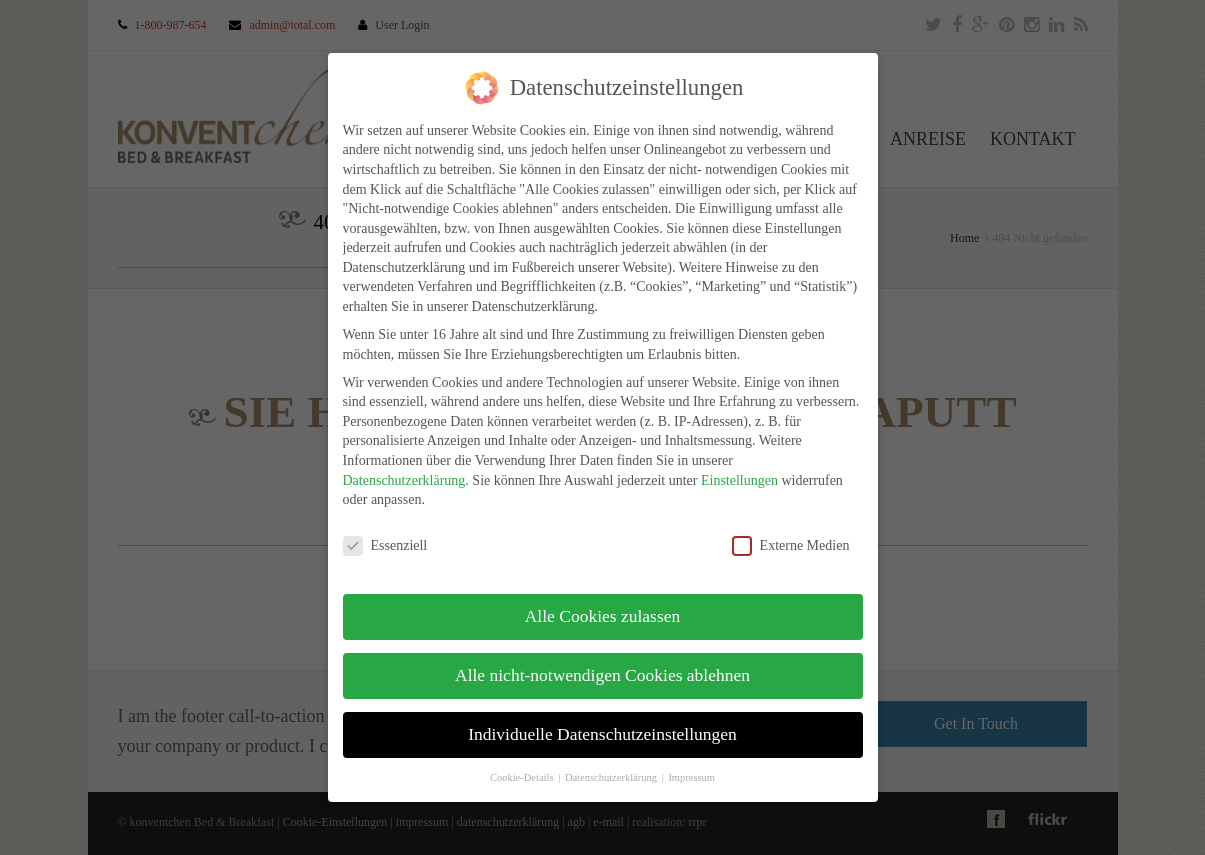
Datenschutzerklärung (404, 480)
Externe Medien (791, 545)
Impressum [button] (691, 777)
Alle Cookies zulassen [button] (603, 616)
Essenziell (385, 545)
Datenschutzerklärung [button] (612, 777)
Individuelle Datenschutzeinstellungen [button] (602, 734)
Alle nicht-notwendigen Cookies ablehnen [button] (602, 675)
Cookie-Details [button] (523, 777)
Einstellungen (739, 480)
